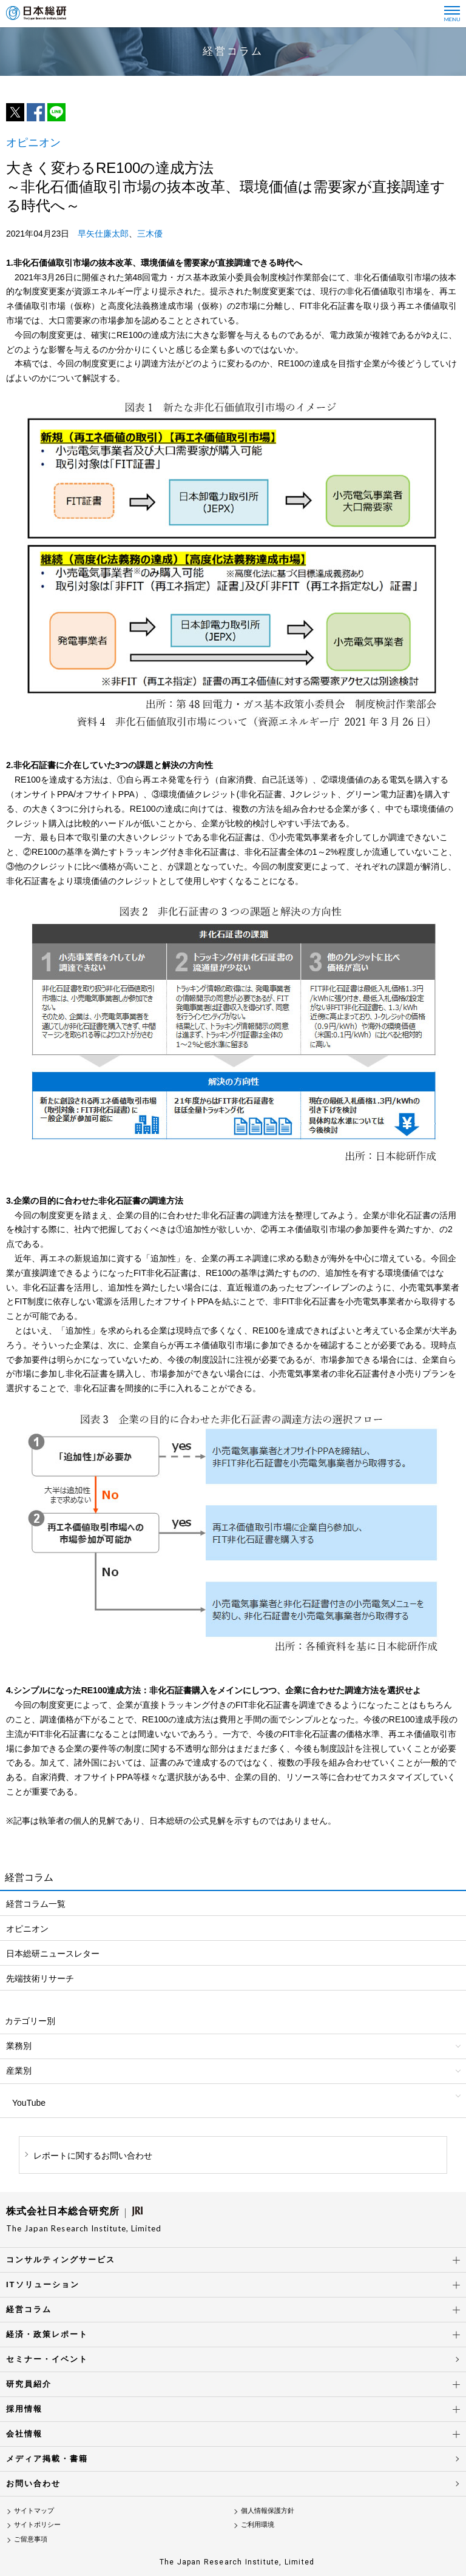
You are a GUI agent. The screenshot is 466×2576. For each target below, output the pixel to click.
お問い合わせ (33, 2483)
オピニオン (27, 1929)
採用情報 (24, 2408)
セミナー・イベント (47, 2359)
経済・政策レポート (47, 2334)
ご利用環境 (257, 2524)
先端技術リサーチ (40, 1978)
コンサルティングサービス (60, 2259)
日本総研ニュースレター (53, 1953)
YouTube (29, 2103)
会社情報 (24, 2433)
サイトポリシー (37, 2524)
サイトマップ (34, 2510)
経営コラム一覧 (36, 1904)
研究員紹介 (29, 2384)
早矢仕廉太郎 (103, 233)
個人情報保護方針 (267, 2510)
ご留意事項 (30, 2539)
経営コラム (29, 2309)
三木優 (150, 233)
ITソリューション (42, 2284)
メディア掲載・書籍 (47, 2458)
